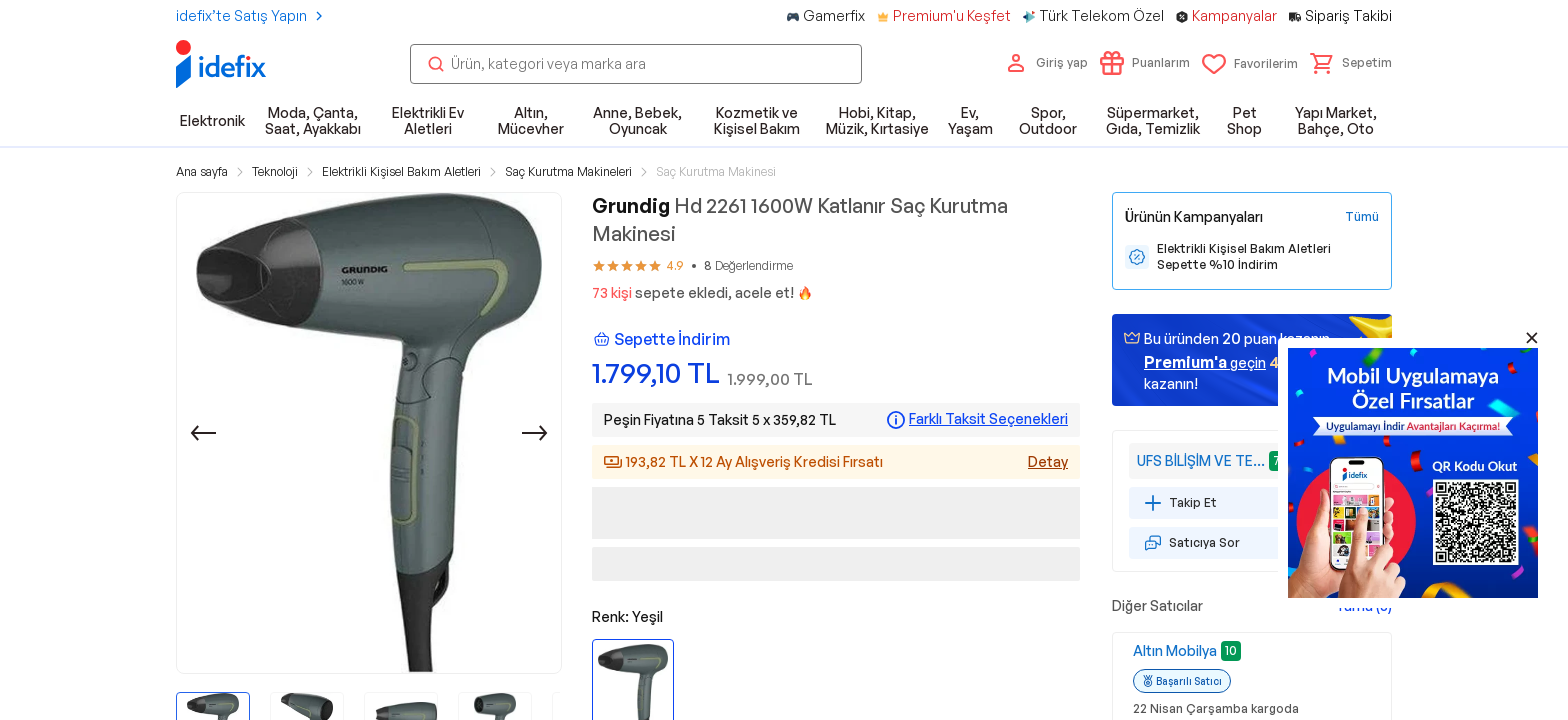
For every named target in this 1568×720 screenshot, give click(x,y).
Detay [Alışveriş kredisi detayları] (1048, 461)
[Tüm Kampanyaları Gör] (1362, 217)
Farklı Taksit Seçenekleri (988, 419)
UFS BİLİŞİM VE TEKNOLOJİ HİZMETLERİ (1201, 460)
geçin (1205, 362)
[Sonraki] (535, 433)
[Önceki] (203, 433)
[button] (1351, 63)
